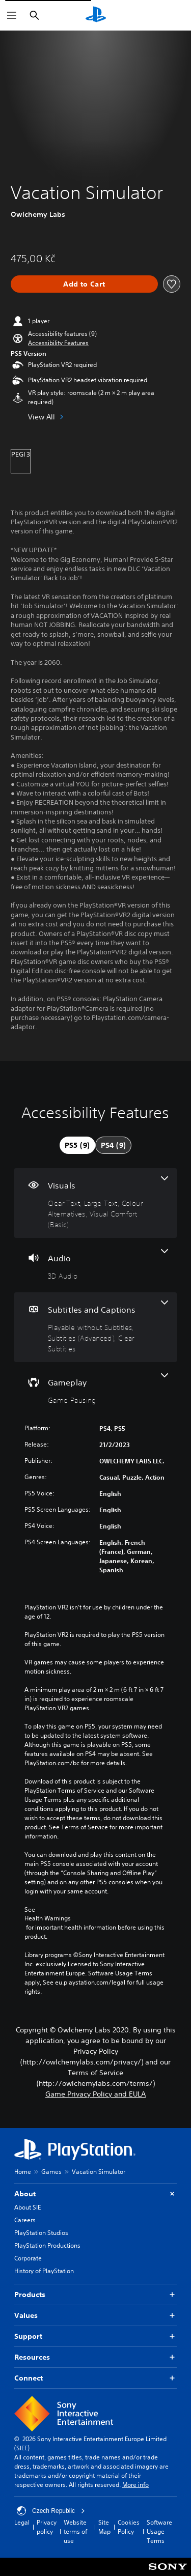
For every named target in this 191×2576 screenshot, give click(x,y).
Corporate (28, 2258)
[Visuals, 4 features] (95, 1203)
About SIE (27, 2207)
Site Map (104, 2527)
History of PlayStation (44, 2271)
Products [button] (95, 2295)
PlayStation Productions (47, 2245)
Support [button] (95, 2336)
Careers (25, 2220)
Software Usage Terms (159, 2531)
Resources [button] (95, 2357)
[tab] (77, 1145)
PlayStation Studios (41, 2232)
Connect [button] (95, 2378)
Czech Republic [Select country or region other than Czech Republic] (51, 2511)
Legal (22, 2522)
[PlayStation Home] (95, 15)
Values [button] (95, 2315)
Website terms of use (75, 2531)
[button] (58, 343)
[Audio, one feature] (95, 1265)
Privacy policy (47, 2527)
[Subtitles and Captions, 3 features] (95, 1327)
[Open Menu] (12, 15)
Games (51, 2171)
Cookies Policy (129, 2527)
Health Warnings (47, 1918)
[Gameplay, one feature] (95, 1389)
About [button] (95, 2194)
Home (22, 2171)
